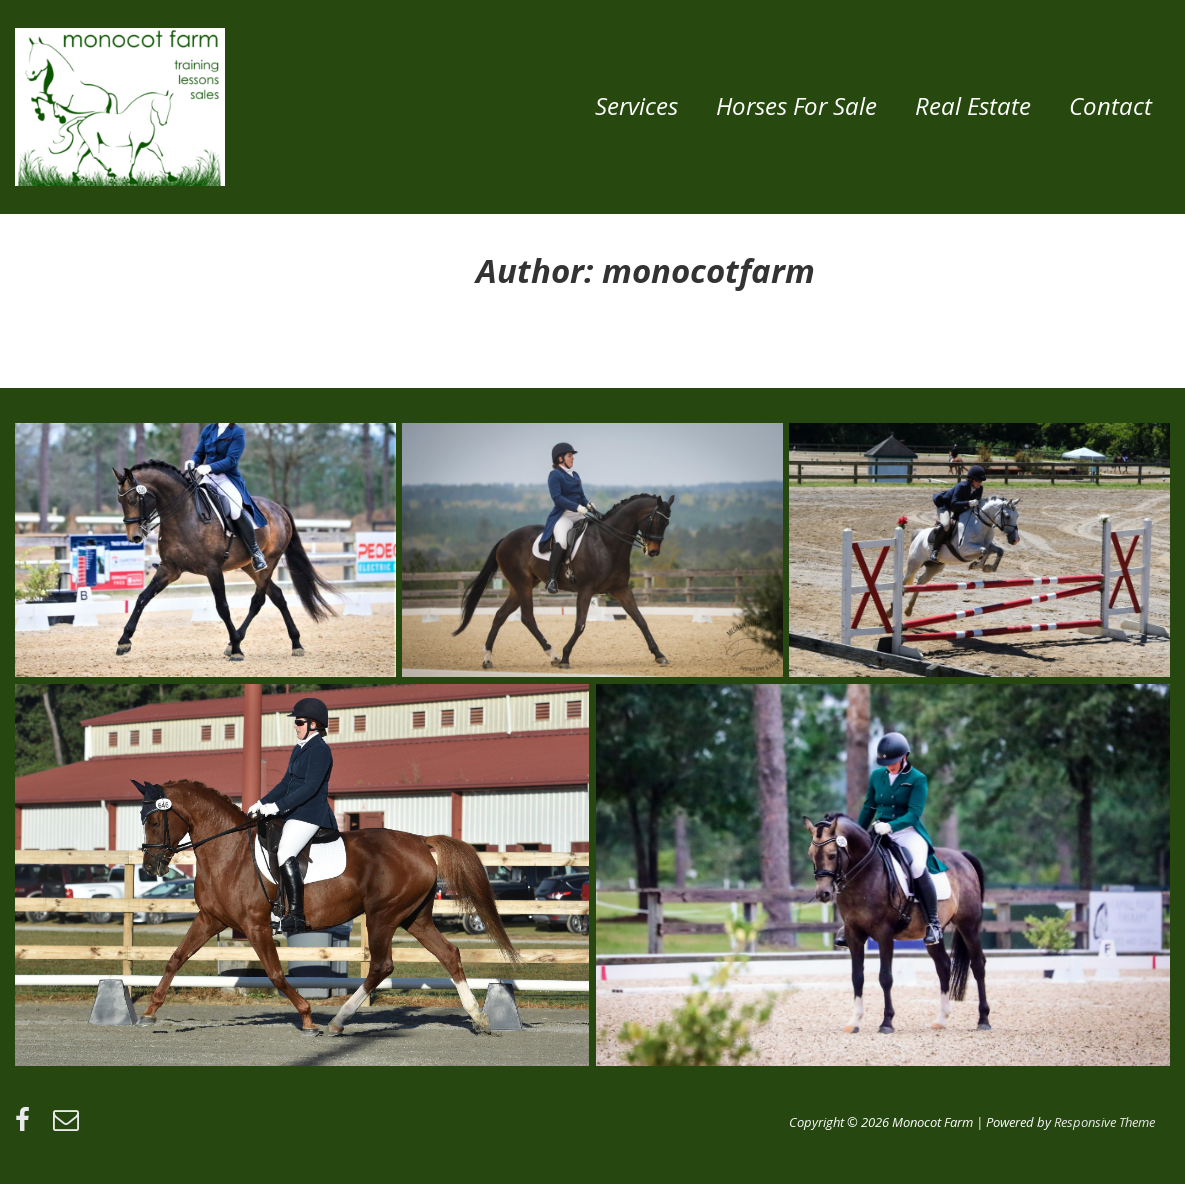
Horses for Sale (796, 105)
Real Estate (973, 105)
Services (636, 105)
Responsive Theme (1104, 1122)
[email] (68, 1126)
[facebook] (26, 1126)
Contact (1110, 105)
